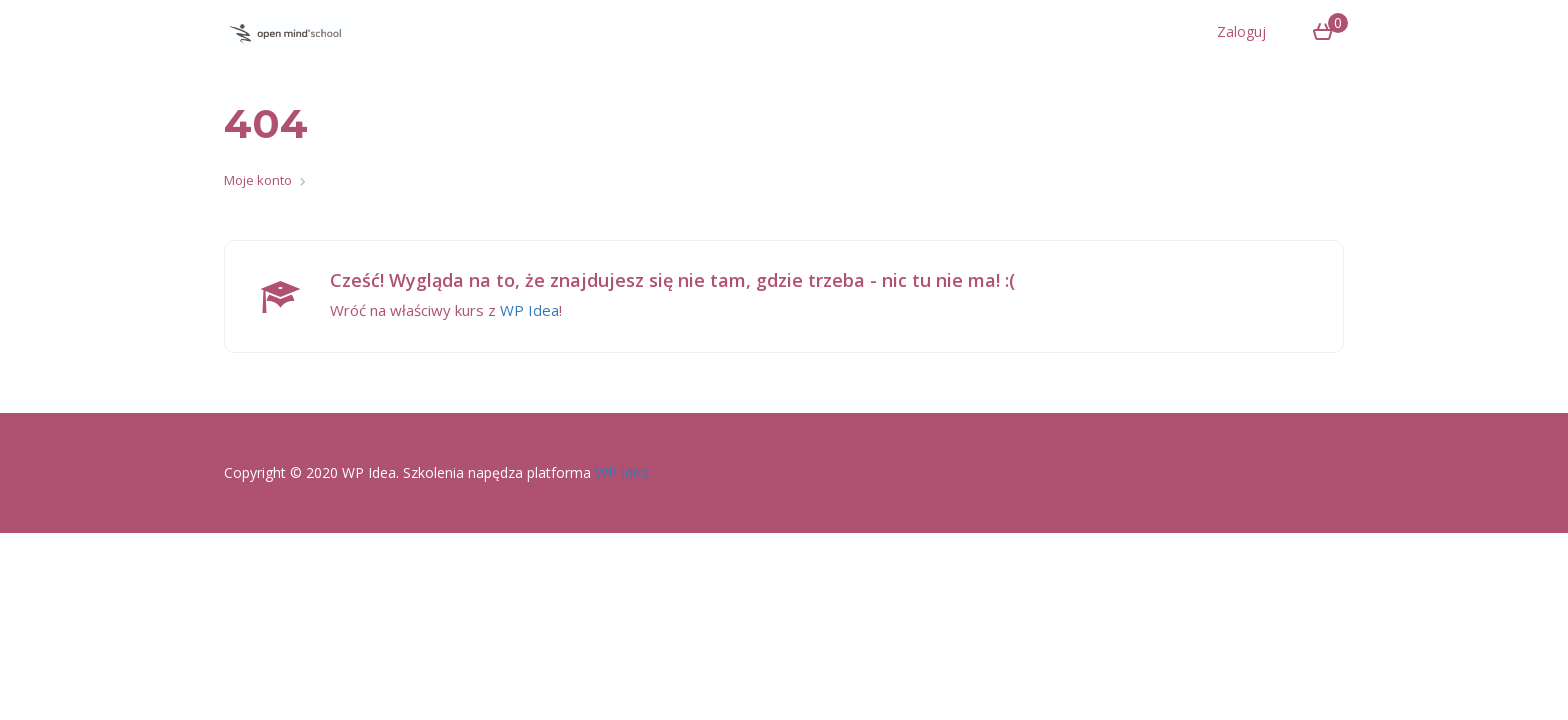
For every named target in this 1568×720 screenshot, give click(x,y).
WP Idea (529, 310)
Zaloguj (1241, 31)
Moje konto (258, 180)
